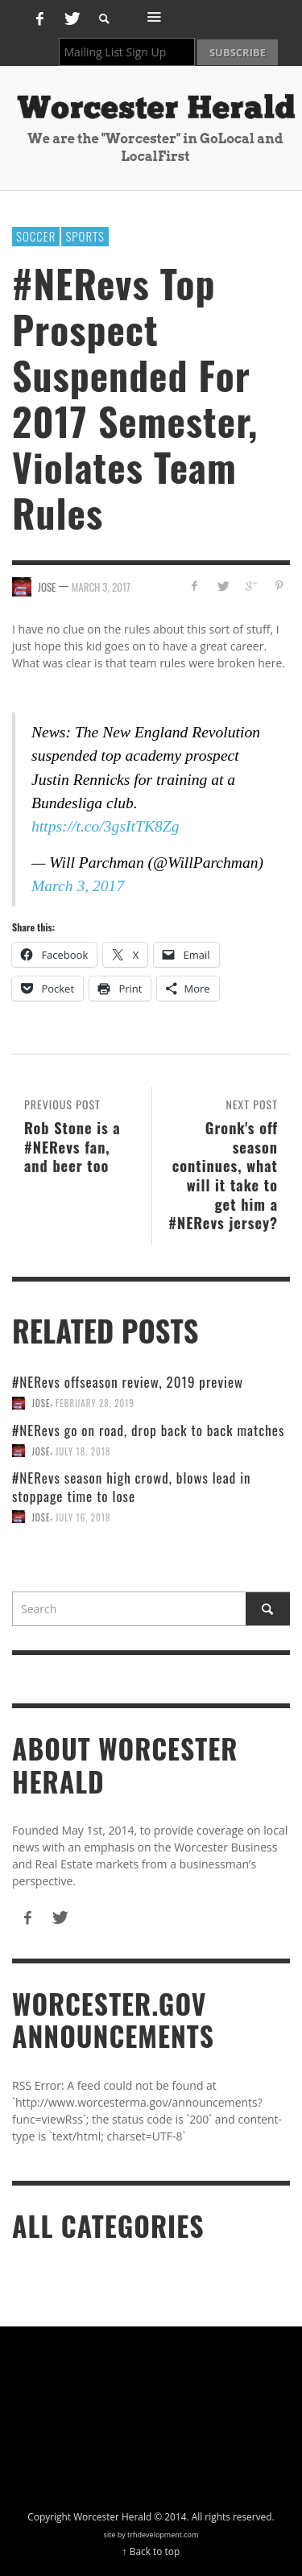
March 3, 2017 (101, 586)
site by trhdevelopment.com (151, 2534)
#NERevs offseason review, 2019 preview (127, 1382)
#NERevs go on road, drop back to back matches (148, 1430)
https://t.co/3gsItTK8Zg (105, 826)
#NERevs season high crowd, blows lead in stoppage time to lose (131, 1486)
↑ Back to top (151, 2551)
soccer (36, 236)
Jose (41, 1403)
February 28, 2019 (95, 1403)
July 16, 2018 (83, 1516)
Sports (85, 236)
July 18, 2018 (83, 1450)
